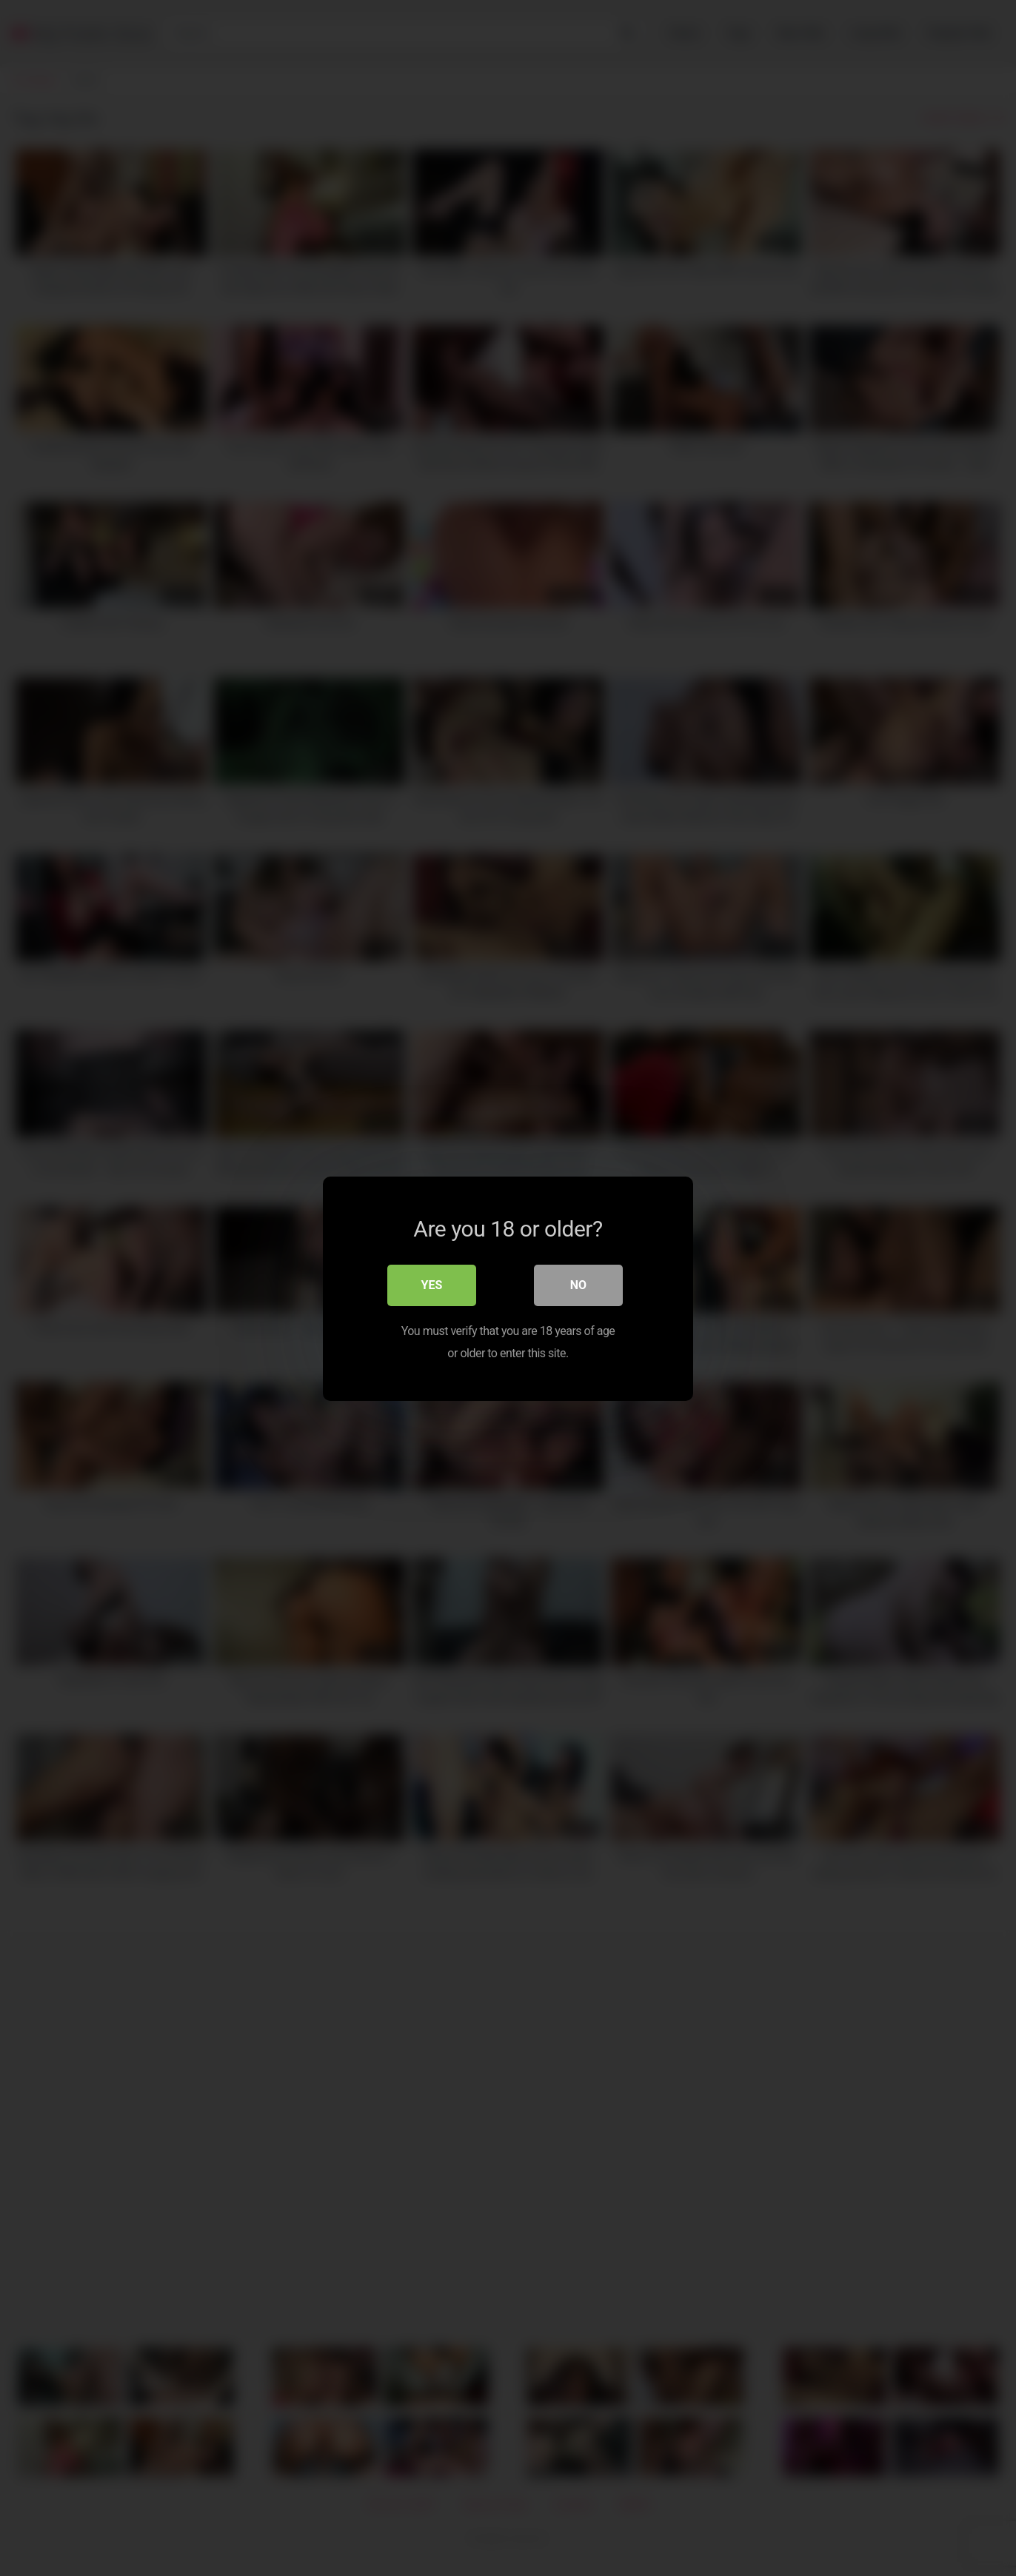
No (578, 1284)
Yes (432, 1284)
